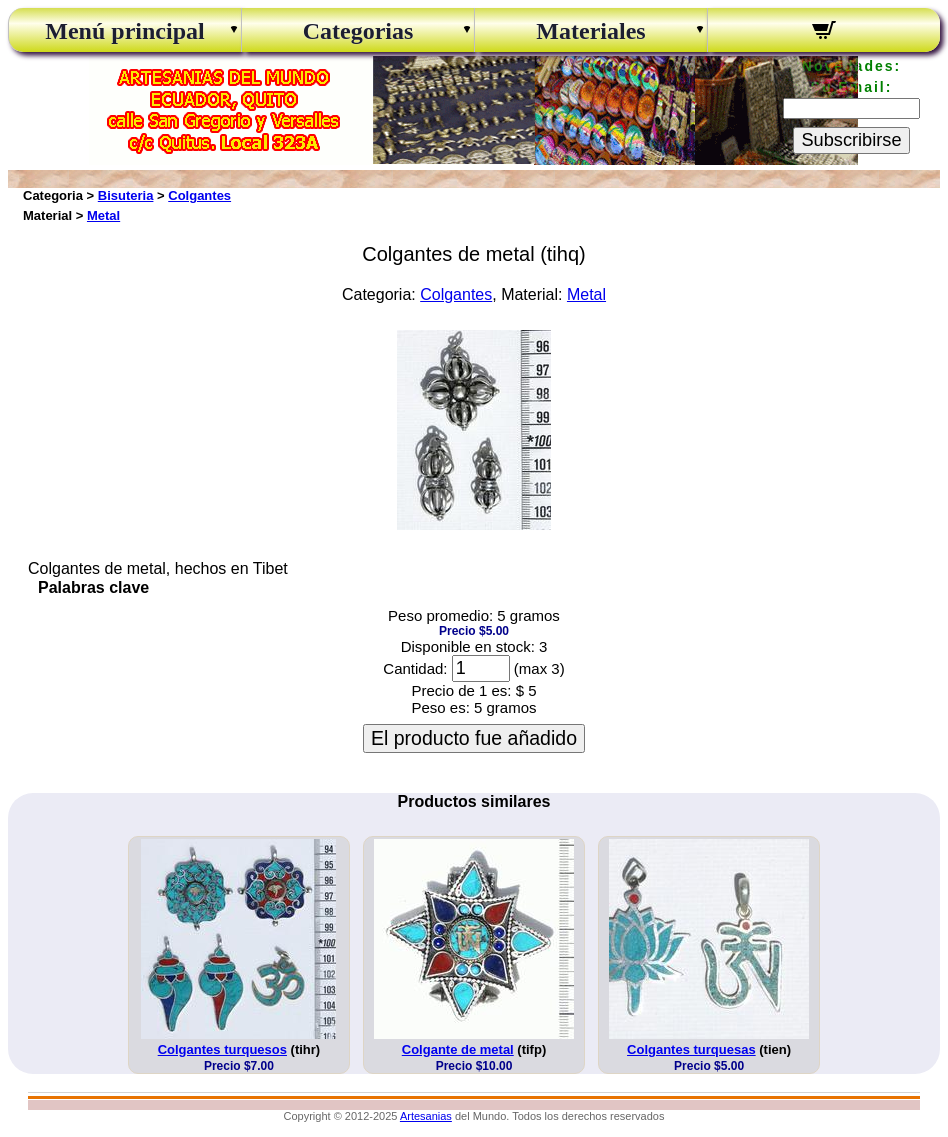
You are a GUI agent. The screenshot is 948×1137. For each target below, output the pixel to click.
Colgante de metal (458, 1049)
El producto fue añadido (474, 738)
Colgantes (199, 195)
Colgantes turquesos (222, 1049)
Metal (103, 215)
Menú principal (124, 31)
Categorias (358, 31)
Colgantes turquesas (691, 1049)
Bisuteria (126, 195)
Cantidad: (415, 668)
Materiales (590, 31)
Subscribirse (851, 140)
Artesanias (426, 1116)
